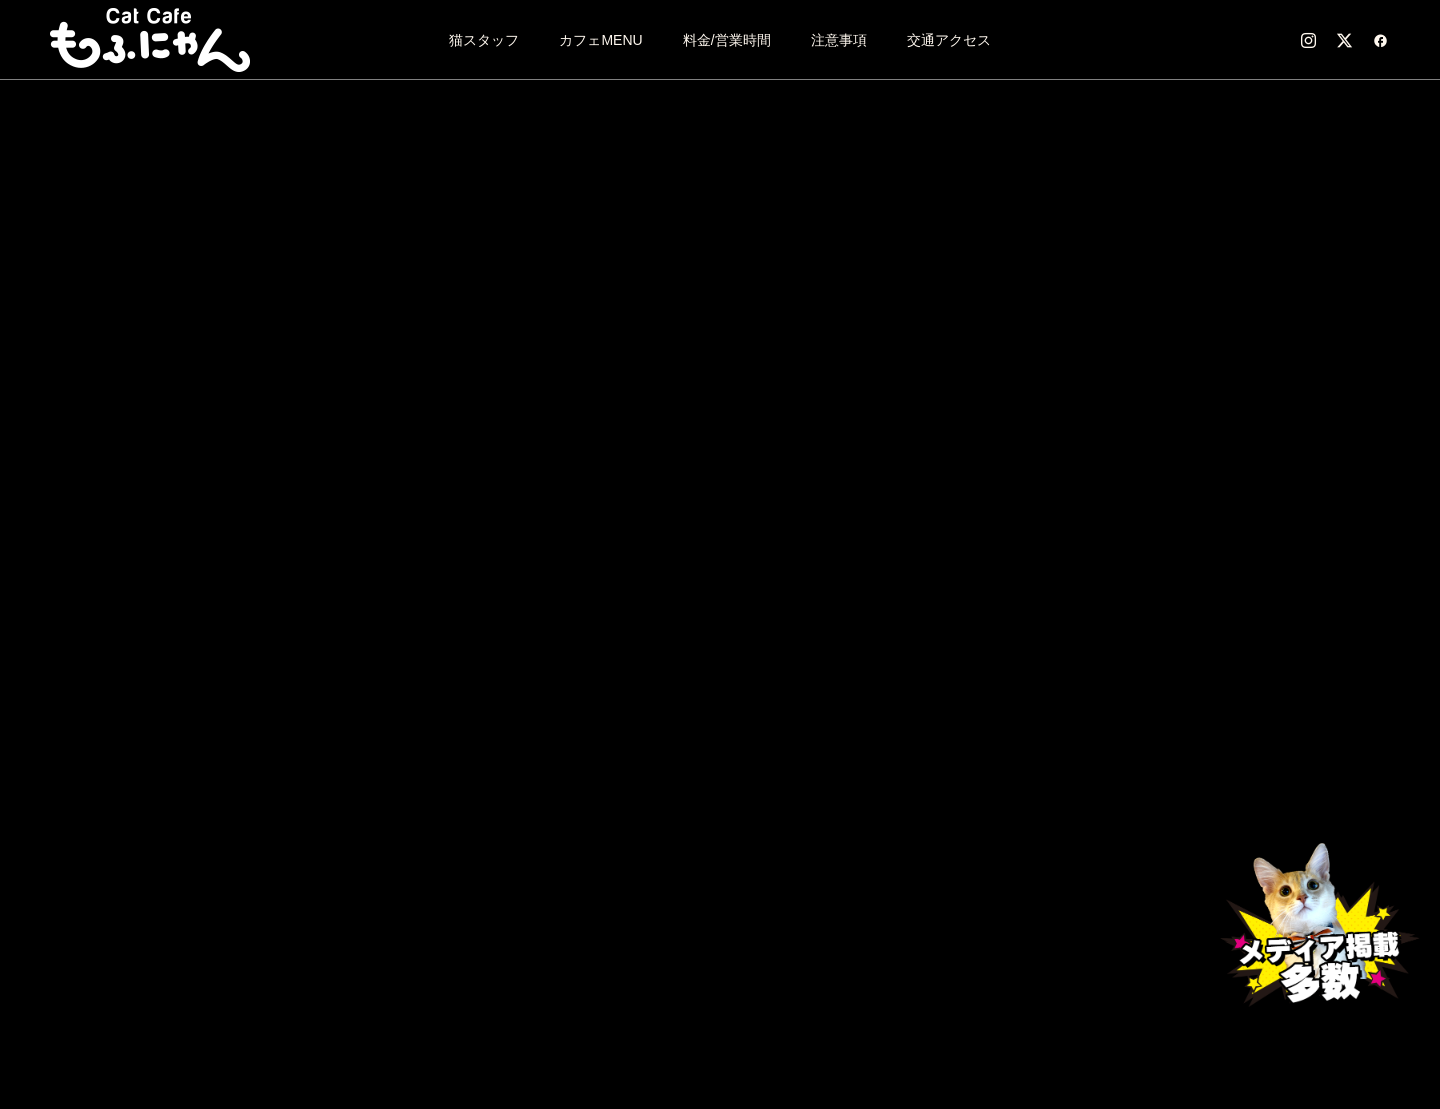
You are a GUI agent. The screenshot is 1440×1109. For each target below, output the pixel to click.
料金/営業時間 (727, 40)
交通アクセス (949, 40)
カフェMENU (600, 40)
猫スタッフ (484, 40)
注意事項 (839, 40)
